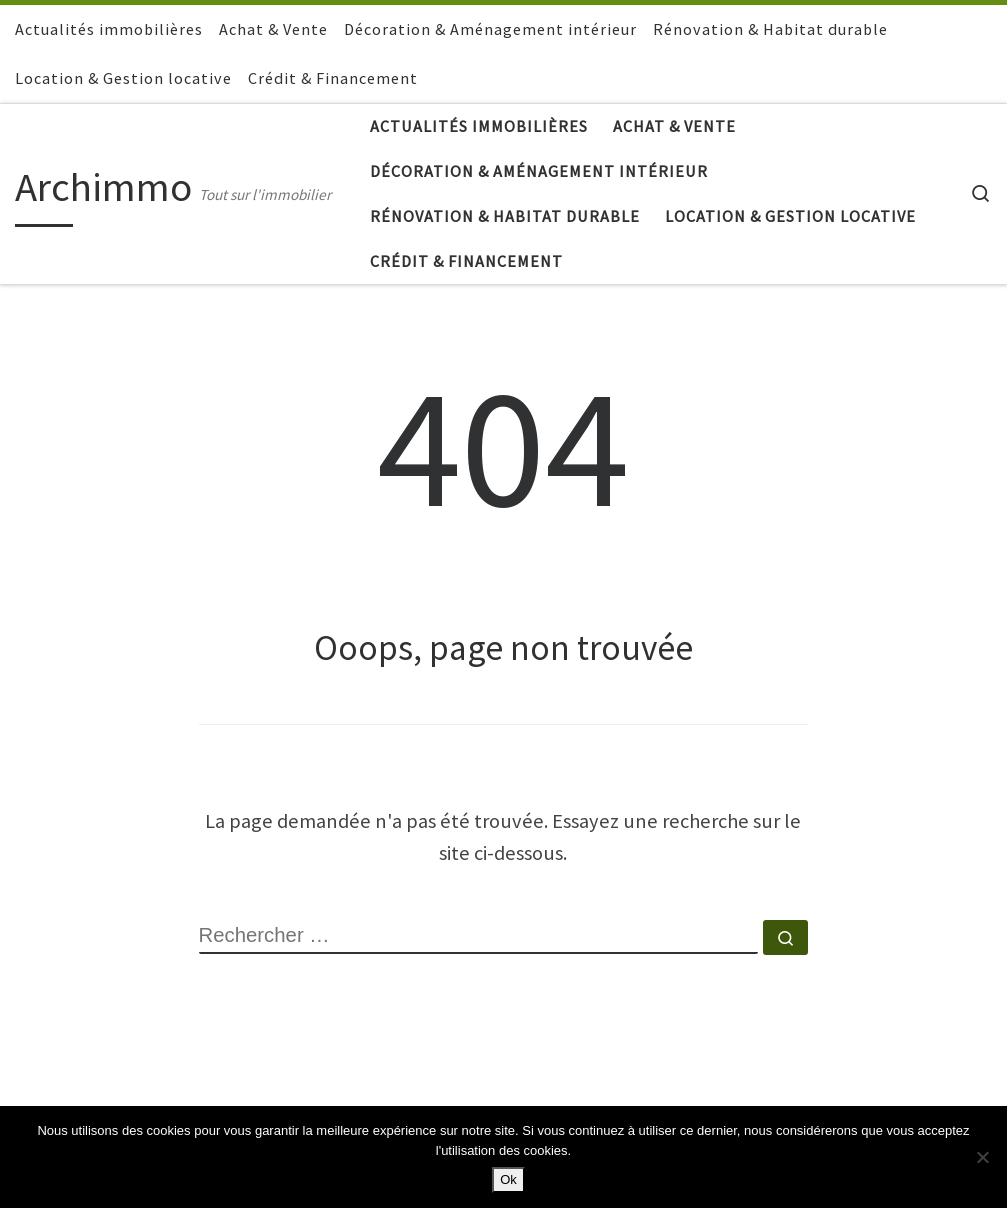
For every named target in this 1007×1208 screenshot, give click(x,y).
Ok (508, 1179)
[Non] (982, 1157)
